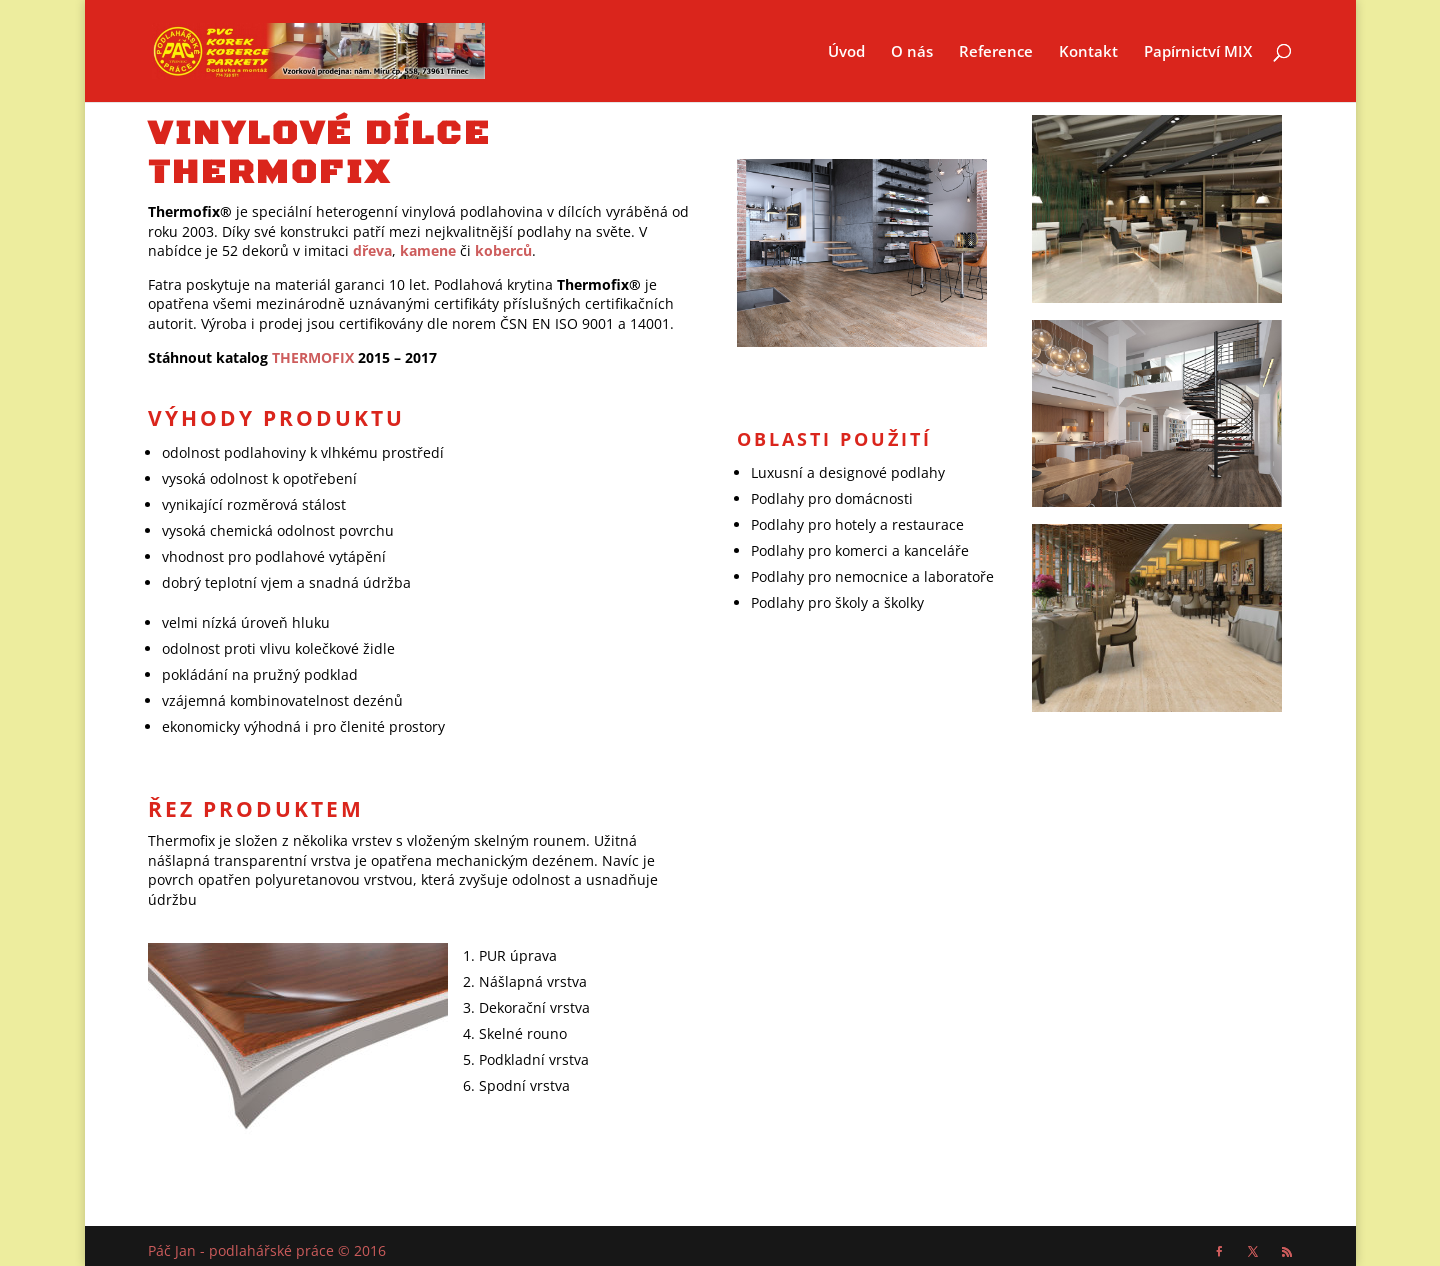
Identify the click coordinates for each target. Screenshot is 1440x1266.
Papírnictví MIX (1198, 52)
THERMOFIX (313, 357)
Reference (996, 52)
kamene (428, 250)
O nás (912, 52)
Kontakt (1088, 52)
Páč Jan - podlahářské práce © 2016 (267, 1250)
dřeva (372, 250)
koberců (503, 250)
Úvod (846, 52)
